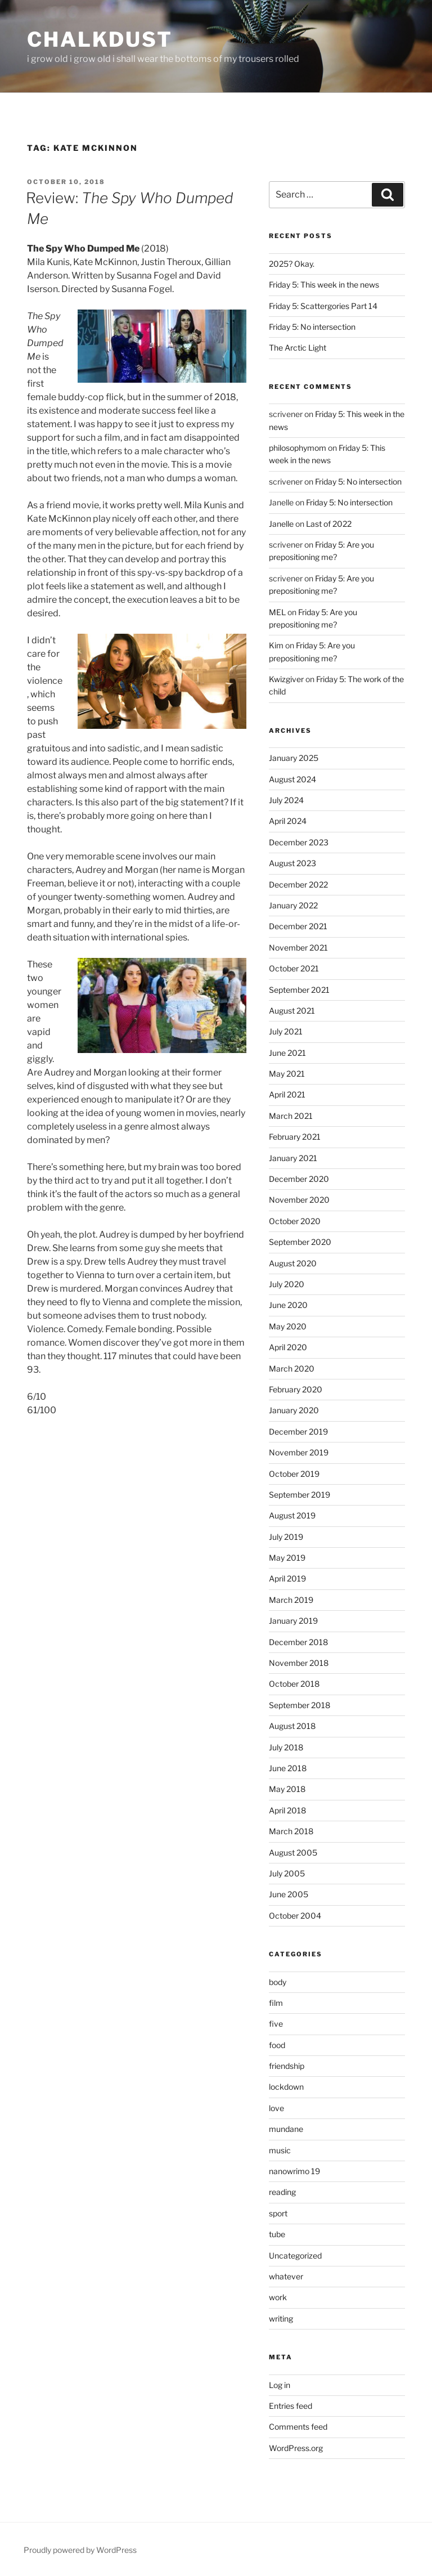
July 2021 (286, 1031)
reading (282, 2192)
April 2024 (288, 821)
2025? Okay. (291, 263)
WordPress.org (296, 2448)
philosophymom (297, 448)
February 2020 (295, 1389)
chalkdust (100, 39)
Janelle (281, 523)
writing (281, 2318)
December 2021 (298, 926)
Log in (279, 2385)
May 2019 (287, 1557)
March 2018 (291, 1831)
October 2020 (295, 1221)
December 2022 (298, 884)
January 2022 (293, 905)
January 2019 (293, 1620)
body (277, 1982)
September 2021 (299, 989)
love (276, 2108)
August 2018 (292, 1726)
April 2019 (287, 1578)
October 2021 (294, 968)
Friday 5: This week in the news (324, 284)
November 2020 (299, 1199)
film (276, 2003)
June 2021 (287, 1053)
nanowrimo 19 (294, 2171)
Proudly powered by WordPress (80, 2550)
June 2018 (288, 1768)
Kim (276, 645)
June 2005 (288, 1894)
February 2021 (295, 1136)
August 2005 (293, 1852)
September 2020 (300, 1242)
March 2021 (291, 1116)
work (278, 2297)
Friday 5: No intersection (312, 326)
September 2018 (299, 1705)
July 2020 (286, 1284)
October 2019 (294, 1474)
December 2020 (299, 1179)
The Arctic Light (297, 347)
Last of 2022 (329, 523)
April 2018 (287, 1810)
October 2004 (295, 1915)
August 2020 (293, 1263)
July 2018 (286, 1747)
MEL (277, 612)
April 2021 (287, 1094)
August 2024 (292, 779)
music (280, 2150)
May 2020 (288, 1326)
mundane (286, 2129)
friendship (286, 2066)
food (277, 2045)
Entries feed (290, 2406)
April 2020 (288, 1347)
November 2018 (298, 1663)
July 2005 (287, 1873)
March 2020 (291, 1368)
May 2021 (287, 1073)
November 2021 (298, 947)
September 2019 (299, 1494)
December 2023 (298, 842)
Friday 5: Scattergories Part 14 (323, 306)
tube (277, 2234)
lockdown (286, 2086)
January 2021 (293, 1158)
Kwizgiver (286, 679)
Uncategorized (295, 2255)
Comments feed (298, 2426)
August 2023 (292, 863)
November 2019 (298, 1452)
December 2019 (298, 1431)
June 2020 (288, 1305)
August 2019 (292, 1515)
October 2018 (294, 1683)
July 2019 (286, 1537)
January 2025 (293, 758)
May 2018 (287, 1789)
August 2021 (292, 1010)
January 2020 (294, 1410)
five (276, 2023)
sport (278, 2213)
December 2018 (298, 1642)
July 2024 (286, 800)
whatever (286, 2276)
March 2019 (291, 1600)
